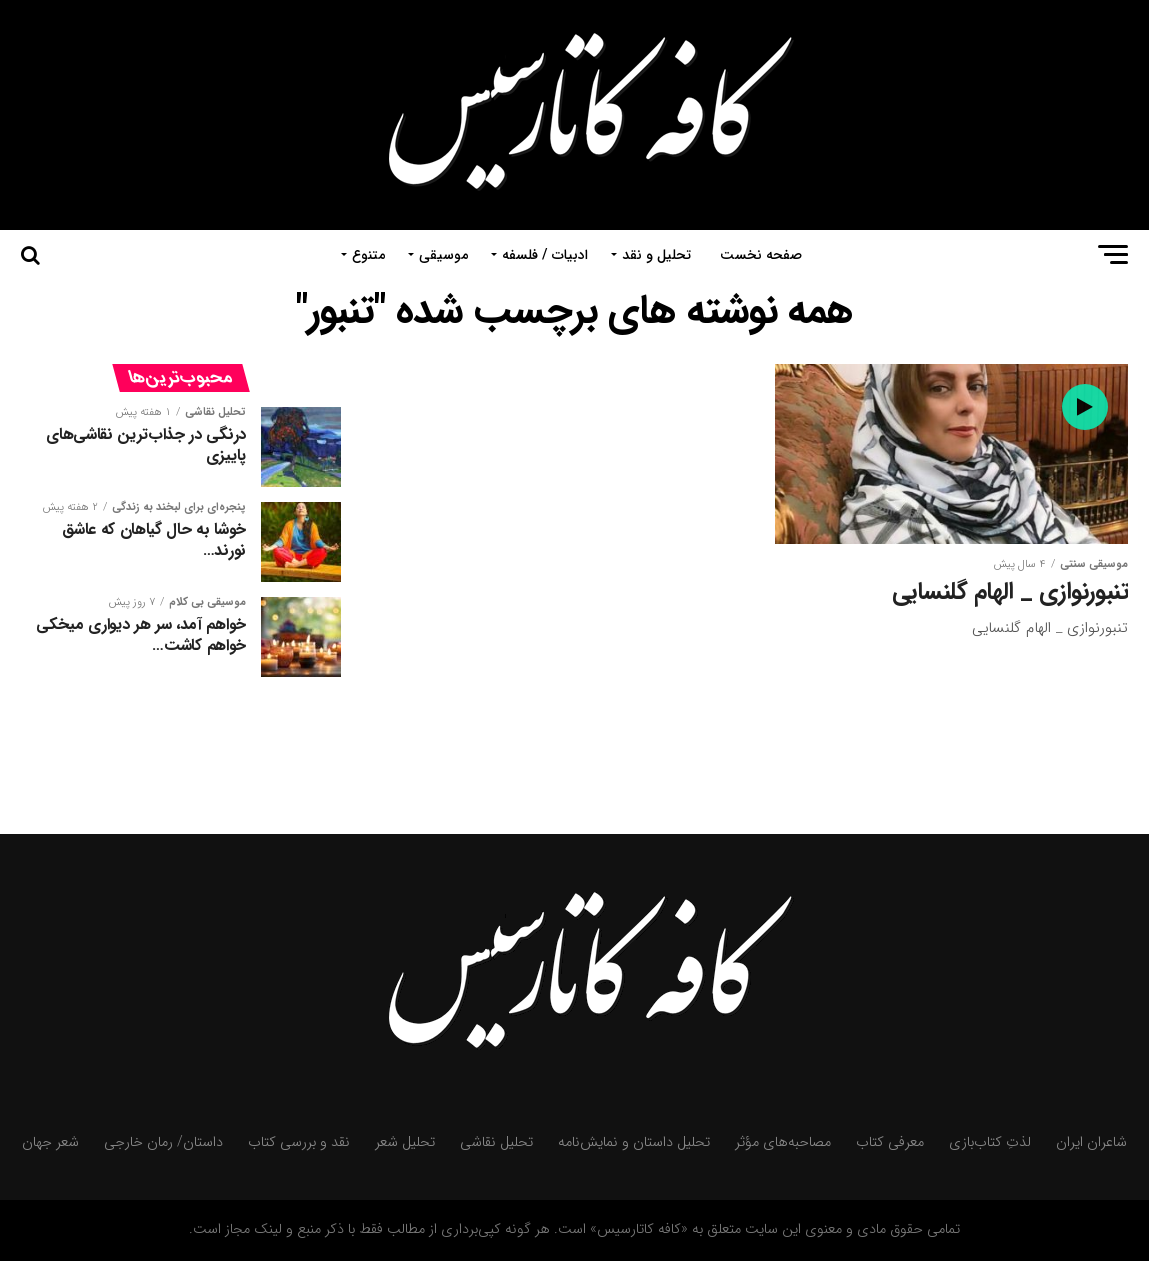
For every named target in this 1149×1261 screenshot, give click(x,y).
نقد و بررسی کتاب (299, 1142)
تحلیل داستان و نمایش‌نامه (634, 1142)
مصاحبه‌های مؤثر (783, 1142)
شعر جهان (50, 1142)
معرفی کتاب (890, 1142)
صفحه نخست (761, 255)
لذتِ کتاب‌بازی (990, 1142)
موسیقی (443, 255)
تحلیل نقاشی (496, 1142)
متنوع (368, 255)
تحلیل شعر (405, 1142)
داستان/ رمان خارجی (163, 1142)
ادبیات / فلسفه (545, 255)
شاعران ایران (1091, 1142)
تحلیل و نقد (656, 255)
